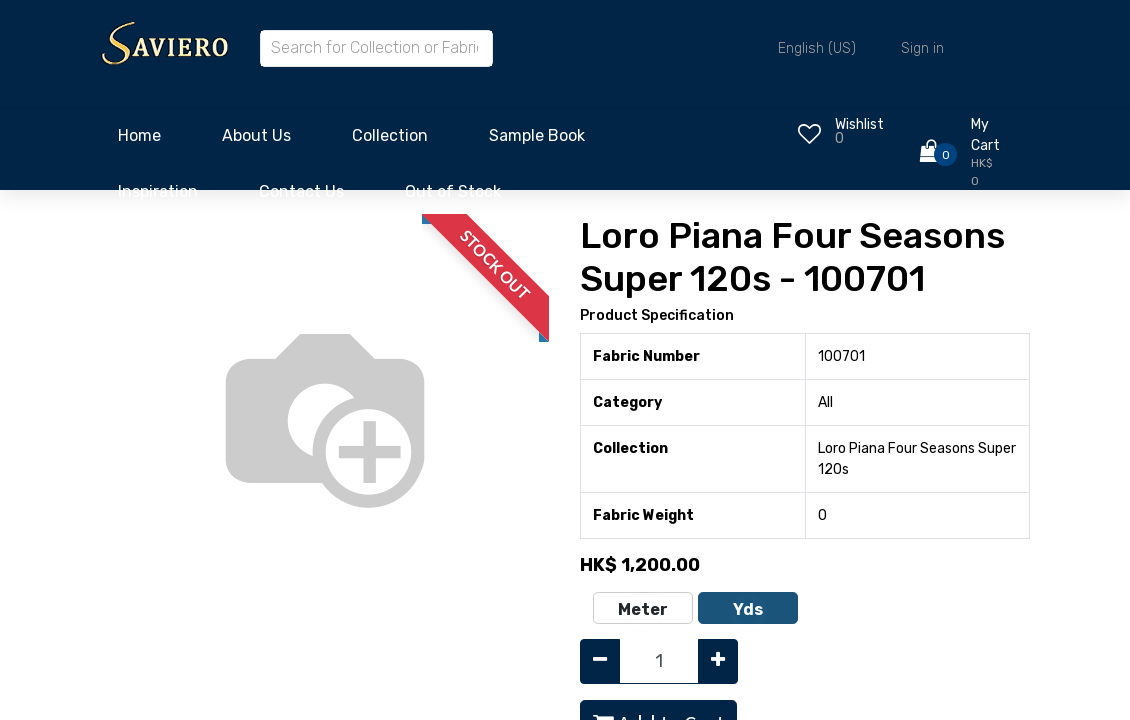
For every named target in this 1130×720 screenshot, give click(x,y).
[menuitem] (139, 141)
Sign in (922, 48)
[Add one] (718, 661)
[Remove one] (600, 661)
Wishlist (859, 124)
